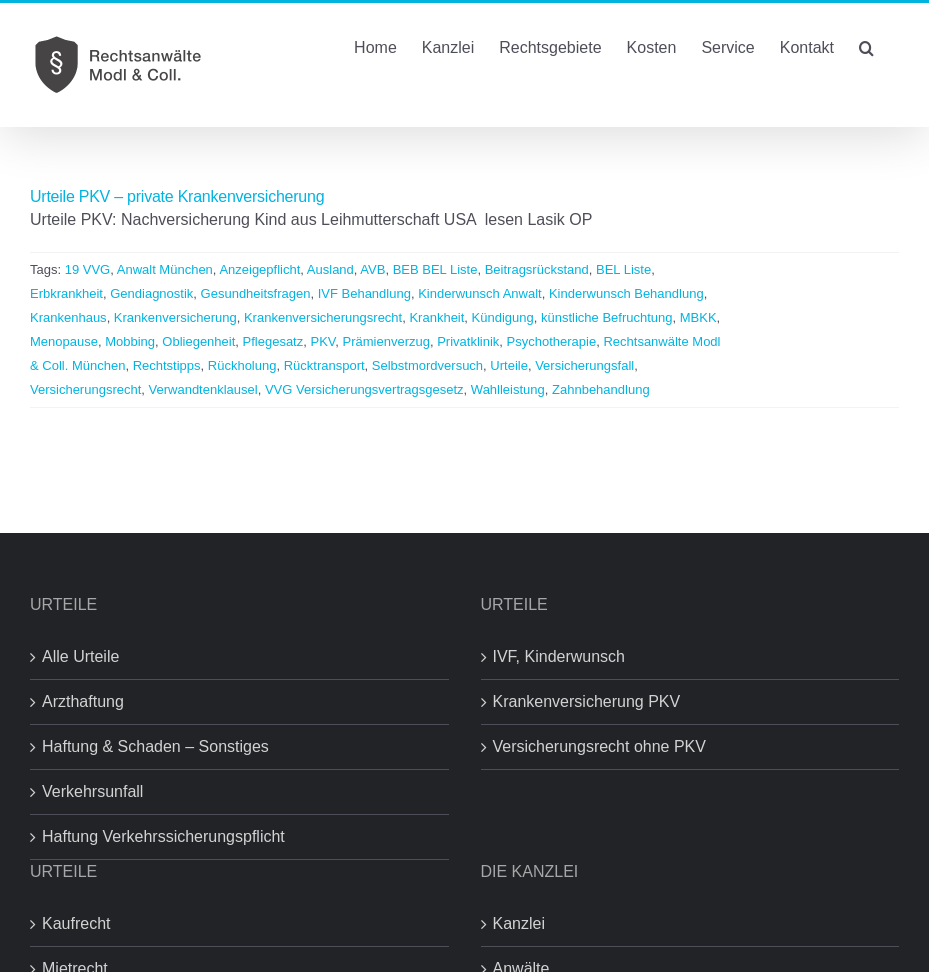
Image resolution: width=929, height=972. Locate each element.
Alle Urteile (80, 656)
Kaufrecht (76, 923)
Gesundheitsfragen (256, 293)
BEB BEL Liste (435, 269)
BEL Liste (623, 269)
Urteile (509, 365)
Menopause (64, 341)
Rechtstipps (167, 365)
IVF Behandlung (364, 293)
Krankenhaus (68, 317)
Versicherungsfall (584, 365)
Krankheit (436, 317)
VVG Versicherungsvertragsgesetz (364, 389)
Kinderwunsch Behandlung (626, 293)
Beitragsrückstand (537, 269)
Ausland (330, 269)
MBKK (698, 317)
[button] (866, 46)
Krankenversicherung (175, 317)
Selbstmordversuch (427, 365)
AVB (372, 269)
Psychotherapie (552, 341)
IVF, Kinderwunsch (559, 656)
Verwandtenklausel (203, 389)
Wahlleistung (508, 389)
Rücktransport (324, 365)
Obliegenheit (198, 341)
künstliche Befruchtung (607, 317)
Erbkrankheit (66, 293)
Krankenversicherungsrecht (323, 317)
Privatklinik (468, 341)
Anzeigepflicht (259, 269)
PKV (322, 341)
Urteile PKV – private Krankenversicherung (177, 196)
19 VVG (88, 269)
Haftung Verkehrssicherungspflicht (163, 836)
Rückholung (242, 365)
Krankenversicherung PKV (587, 701)
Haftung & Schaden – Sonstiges (155, 746)
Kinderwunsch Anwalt (480, 293)
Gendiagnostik (151, 293)
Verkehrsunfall (92, 791)
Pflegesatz (273, 341)
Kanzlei (519, 923)
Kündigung (503, 317)
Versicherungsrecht (85, 389)
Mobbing (130, 341)
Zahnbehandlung (601, 389)
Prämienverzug (386, 341)
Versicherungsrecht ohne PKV (599, 746)
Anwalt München (165, 269)
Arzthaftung (83, 701)
